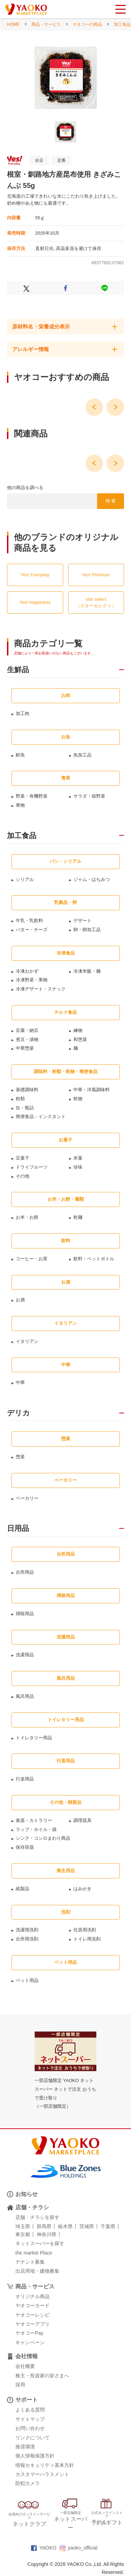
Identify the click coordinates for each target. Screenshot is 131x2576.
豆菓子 (22, 1158)
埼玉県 (22, 2226)
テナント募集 (30, 2262)
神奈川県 (46, 2234)
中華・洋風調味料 (91, 1089)
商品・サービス (46, 24)
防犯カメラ (27, 2483)
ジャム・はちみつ (91, 879)
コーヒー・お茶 (32, 1258)
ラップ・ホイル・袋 (36, 1829)
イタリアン (27, 1341)
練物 (77, 1030)
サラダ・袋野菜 (89, 796)
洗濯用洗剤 (27, 1929)
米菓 (77, 1158)
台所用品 (25, 1572)
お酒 (20, 1299)
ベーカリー (27, 1498)
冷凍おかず (27, 971)
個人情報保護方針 (34, 2456)
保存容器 (25, 1847)
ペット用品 (27, 1980)
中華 (20, 1382)
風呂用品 (25, 1696)
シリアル (25, 879)
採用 (20, 2384)
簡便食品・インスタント (41, 1116)
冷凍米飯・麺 (87, 971)
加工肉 (22, 713)
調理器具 (82, 1820)
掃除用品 (25, 1613)
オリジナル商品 (32, 2296)
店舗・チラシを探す (37, 2217)
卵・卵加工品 (87, 929)
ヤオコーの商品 (87, 24)
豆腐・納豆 (27, 1030)
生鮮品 (18, 670)
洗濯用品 (25, 1654)
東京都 (22, 2234)
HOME (13, 24)
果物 (20, 805)
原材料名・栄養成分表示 (41, 326)
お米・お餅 (27, 1217)
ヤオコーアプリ (32, 2324)
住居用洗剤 (84, 1929)
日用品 (18, 1528)
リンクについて (32, 2437)
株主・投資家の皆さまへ (42, 2375)
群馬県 (44, 2226)
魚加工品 (82, 755)
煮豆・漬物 (27, 1039)
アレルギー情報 (30, 349)
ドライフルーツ (32, 1167)
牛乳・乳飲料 (29, 920)
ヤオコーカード (32, 2305)
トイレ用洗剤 (87, 1939)
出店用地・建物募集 (37, 2271)
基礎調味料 (27, 1089)
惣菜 (20, 1456)
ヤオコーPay (29, 2333)
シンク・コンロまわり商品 (43, 1838)
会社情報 (26, 2356)
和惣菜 (80, 1039)
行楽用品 (25, 1778)
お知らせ (26, 2194)
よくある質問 (30, 2409)
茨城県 (86, 2226)
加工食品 (122, 24)
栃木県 (65, 2226)
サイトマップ (30, 2419)
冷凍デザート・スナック (41, 988)
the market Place (33, 2253)
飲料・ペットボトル (93, 1258)
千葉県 (108, 2226)
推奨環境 (25, 2446)
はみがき (82, 1888)
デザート (82, 920)
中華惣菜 (25, 1048)
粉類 (20, 1098)
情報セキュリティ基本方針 (44, 2465)
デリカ (18, 1413)
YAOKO (43, 2548)
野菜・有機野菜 (32, 796)
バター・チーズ (32, 929)
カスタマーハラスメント (42, 2474)
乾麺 (77, 1217)
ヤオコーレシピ (32, 2315)
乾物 (77, 1098)
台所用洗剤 (27, 1939)
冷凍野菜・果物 (32, 979)
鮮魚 (20, 755)
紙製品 (22, 1888)
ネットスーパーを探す (39, 2243)
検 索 (110, 500)
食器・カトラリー (34, 1820)
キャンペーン (30, 2342)
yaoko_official (78, 2548)
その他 (22, 1176)
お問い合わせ (30, 2428)
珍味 (77, 1167)
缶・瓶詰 (25, 1107)
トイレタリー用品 (34, 1737)
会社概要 (25, 2366)
